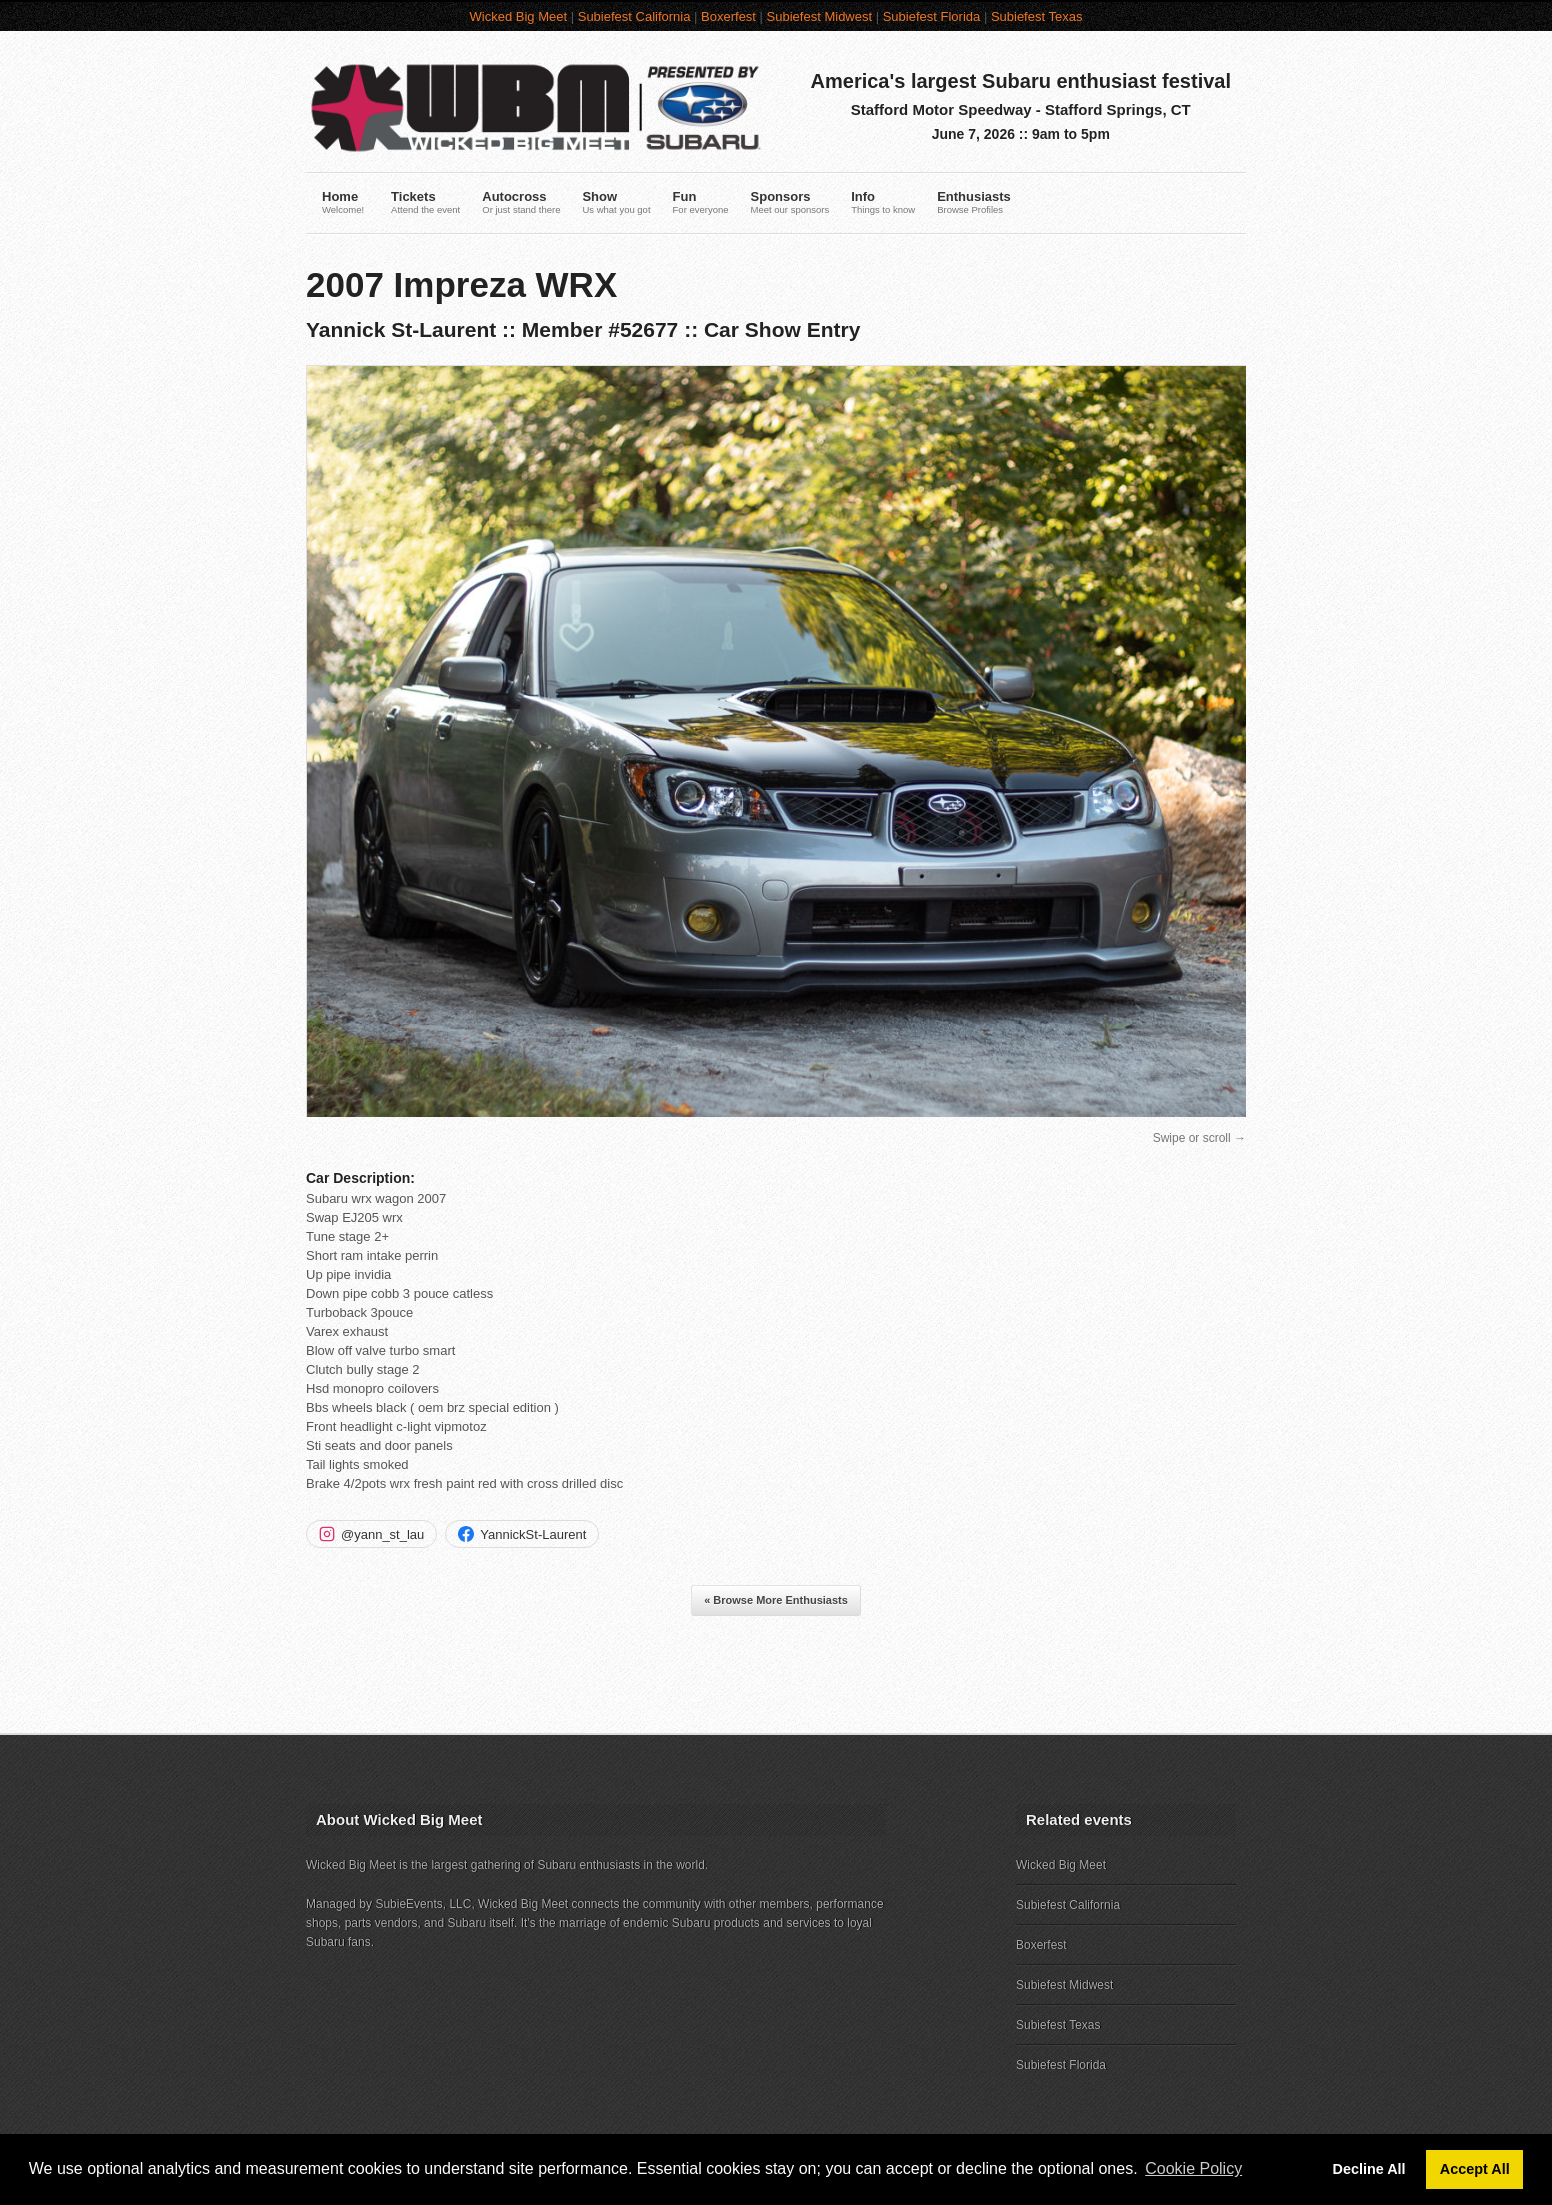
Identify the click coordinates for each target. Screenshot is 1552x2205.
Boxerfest (728, 16)
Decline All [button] (1369, 2169)
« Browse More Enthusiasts (776, 1600)
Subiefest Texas (1037, 16)
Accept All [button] (1475, 2169)
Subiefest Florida (932, 16)
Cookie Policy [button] (1193, 2168)
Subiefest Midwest (820, 16)
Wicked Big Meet (519, 16)
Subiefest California (634, 16)
